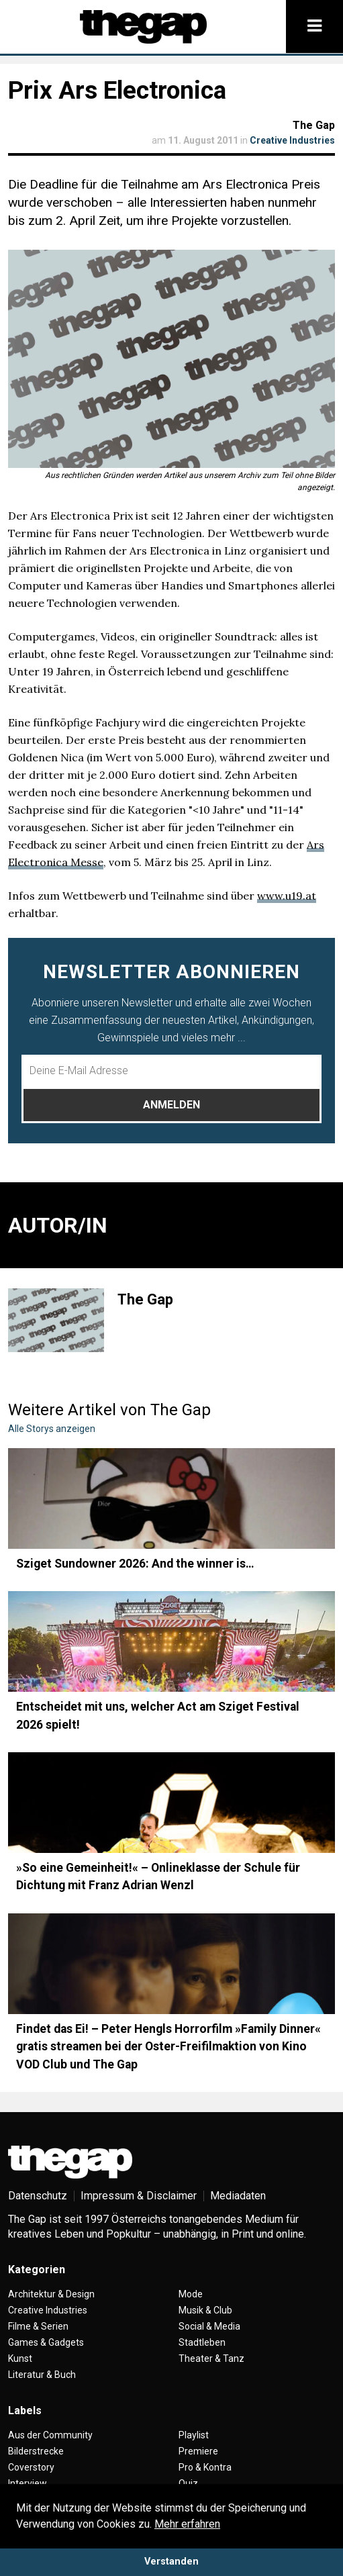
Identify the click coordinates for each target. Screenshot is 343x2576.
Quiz (188, 2483)
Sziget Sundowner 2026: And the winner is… (135, 1563)
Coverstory (31, 2467)
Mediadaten (238, 2195)
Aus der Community (50, 2435)
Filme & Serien (38, 2326)
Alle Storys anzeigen (51, 1428)
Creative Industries (292, 140)
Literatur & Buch (42, 2374)
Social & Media (209, 2326)
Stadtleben (202, 2342)
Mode (191, 2294)
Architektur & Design (51, 2294)
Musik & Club (205, 2310)
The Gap (314, 125)
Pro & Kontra (205, 2467)
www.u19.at (286, 895)
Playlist (194, 2435)
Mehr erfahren (187, 2524)
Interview (27, 2483)
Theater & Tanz (211, 2358)
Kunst (20, 2358)
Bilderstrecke (36, 2451)
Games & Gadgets (46, 2342)
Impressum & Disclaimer (139, 2195)
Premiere (198, 2451)
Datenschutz (37, 2195)
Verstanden (171, 2561)
